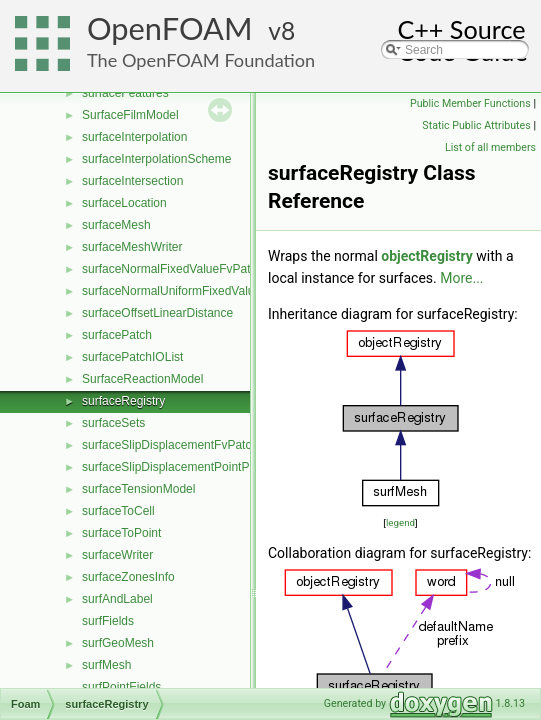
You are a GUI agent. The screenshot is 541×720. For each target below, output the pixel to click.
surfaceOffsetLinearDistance (157, 313)
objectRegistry (426, 256)
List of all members (490, 147)
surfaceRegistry (123, 401)
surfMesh (106, 665)
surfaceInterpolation (134, 137)
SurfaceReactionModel (142, 379)
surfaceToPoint (121, 533)
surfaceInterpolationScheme (156, 159)
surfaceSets (113, 423)
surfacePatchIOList (132, 357)
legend (400, 522)
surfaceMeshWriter (132, 247)
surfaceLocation (124, 203)
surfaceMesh (116, 225)
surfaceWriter (117, 555)
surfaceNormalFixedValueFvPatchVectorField (202, 269)
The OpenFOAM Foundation (201, 60)
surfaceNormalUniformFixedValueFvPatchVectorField (223, 291)
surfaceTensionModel (138, 489)
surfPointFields (121, 687)
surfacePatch (117, 335)
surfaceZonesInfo (128, 577)
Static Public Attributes (476, 125)
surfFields (108, 621)
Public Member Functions (470, 103)
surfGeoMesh (118, 643)
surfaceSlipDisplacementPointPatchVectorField (207, 467)
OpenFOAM (170, 28)
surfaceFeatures (125, 93)
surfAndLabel (117, 599)
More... (461, 278)
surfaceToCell (118, 511)
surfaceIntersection (132, 181)
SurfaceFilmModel (130, 115)
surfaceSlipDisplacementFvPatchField (183, 445)
